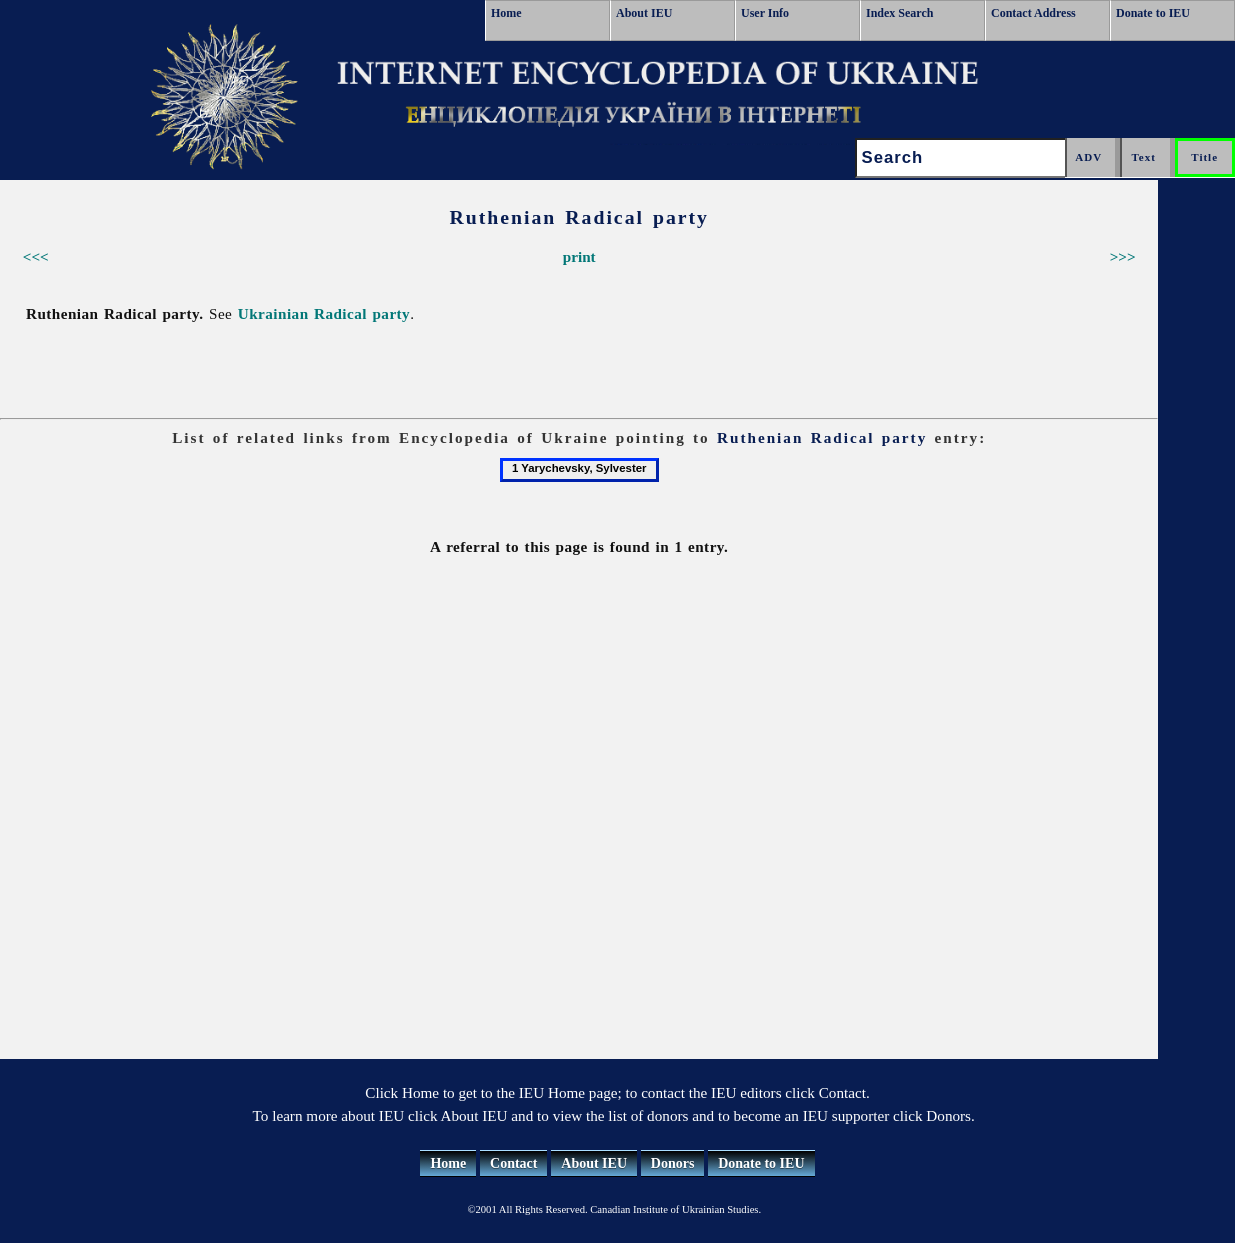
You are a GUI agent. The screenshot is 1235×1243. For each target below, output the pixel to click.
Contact (513, 1163)
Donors (673, 1163)
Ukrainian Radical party (324, 313)
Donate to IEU (1153, 13)
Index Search (899, 13)
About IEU (644, 13)
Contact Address (1033, 13)
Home (506, 13)
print (579, 256)
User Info (765, 13)
